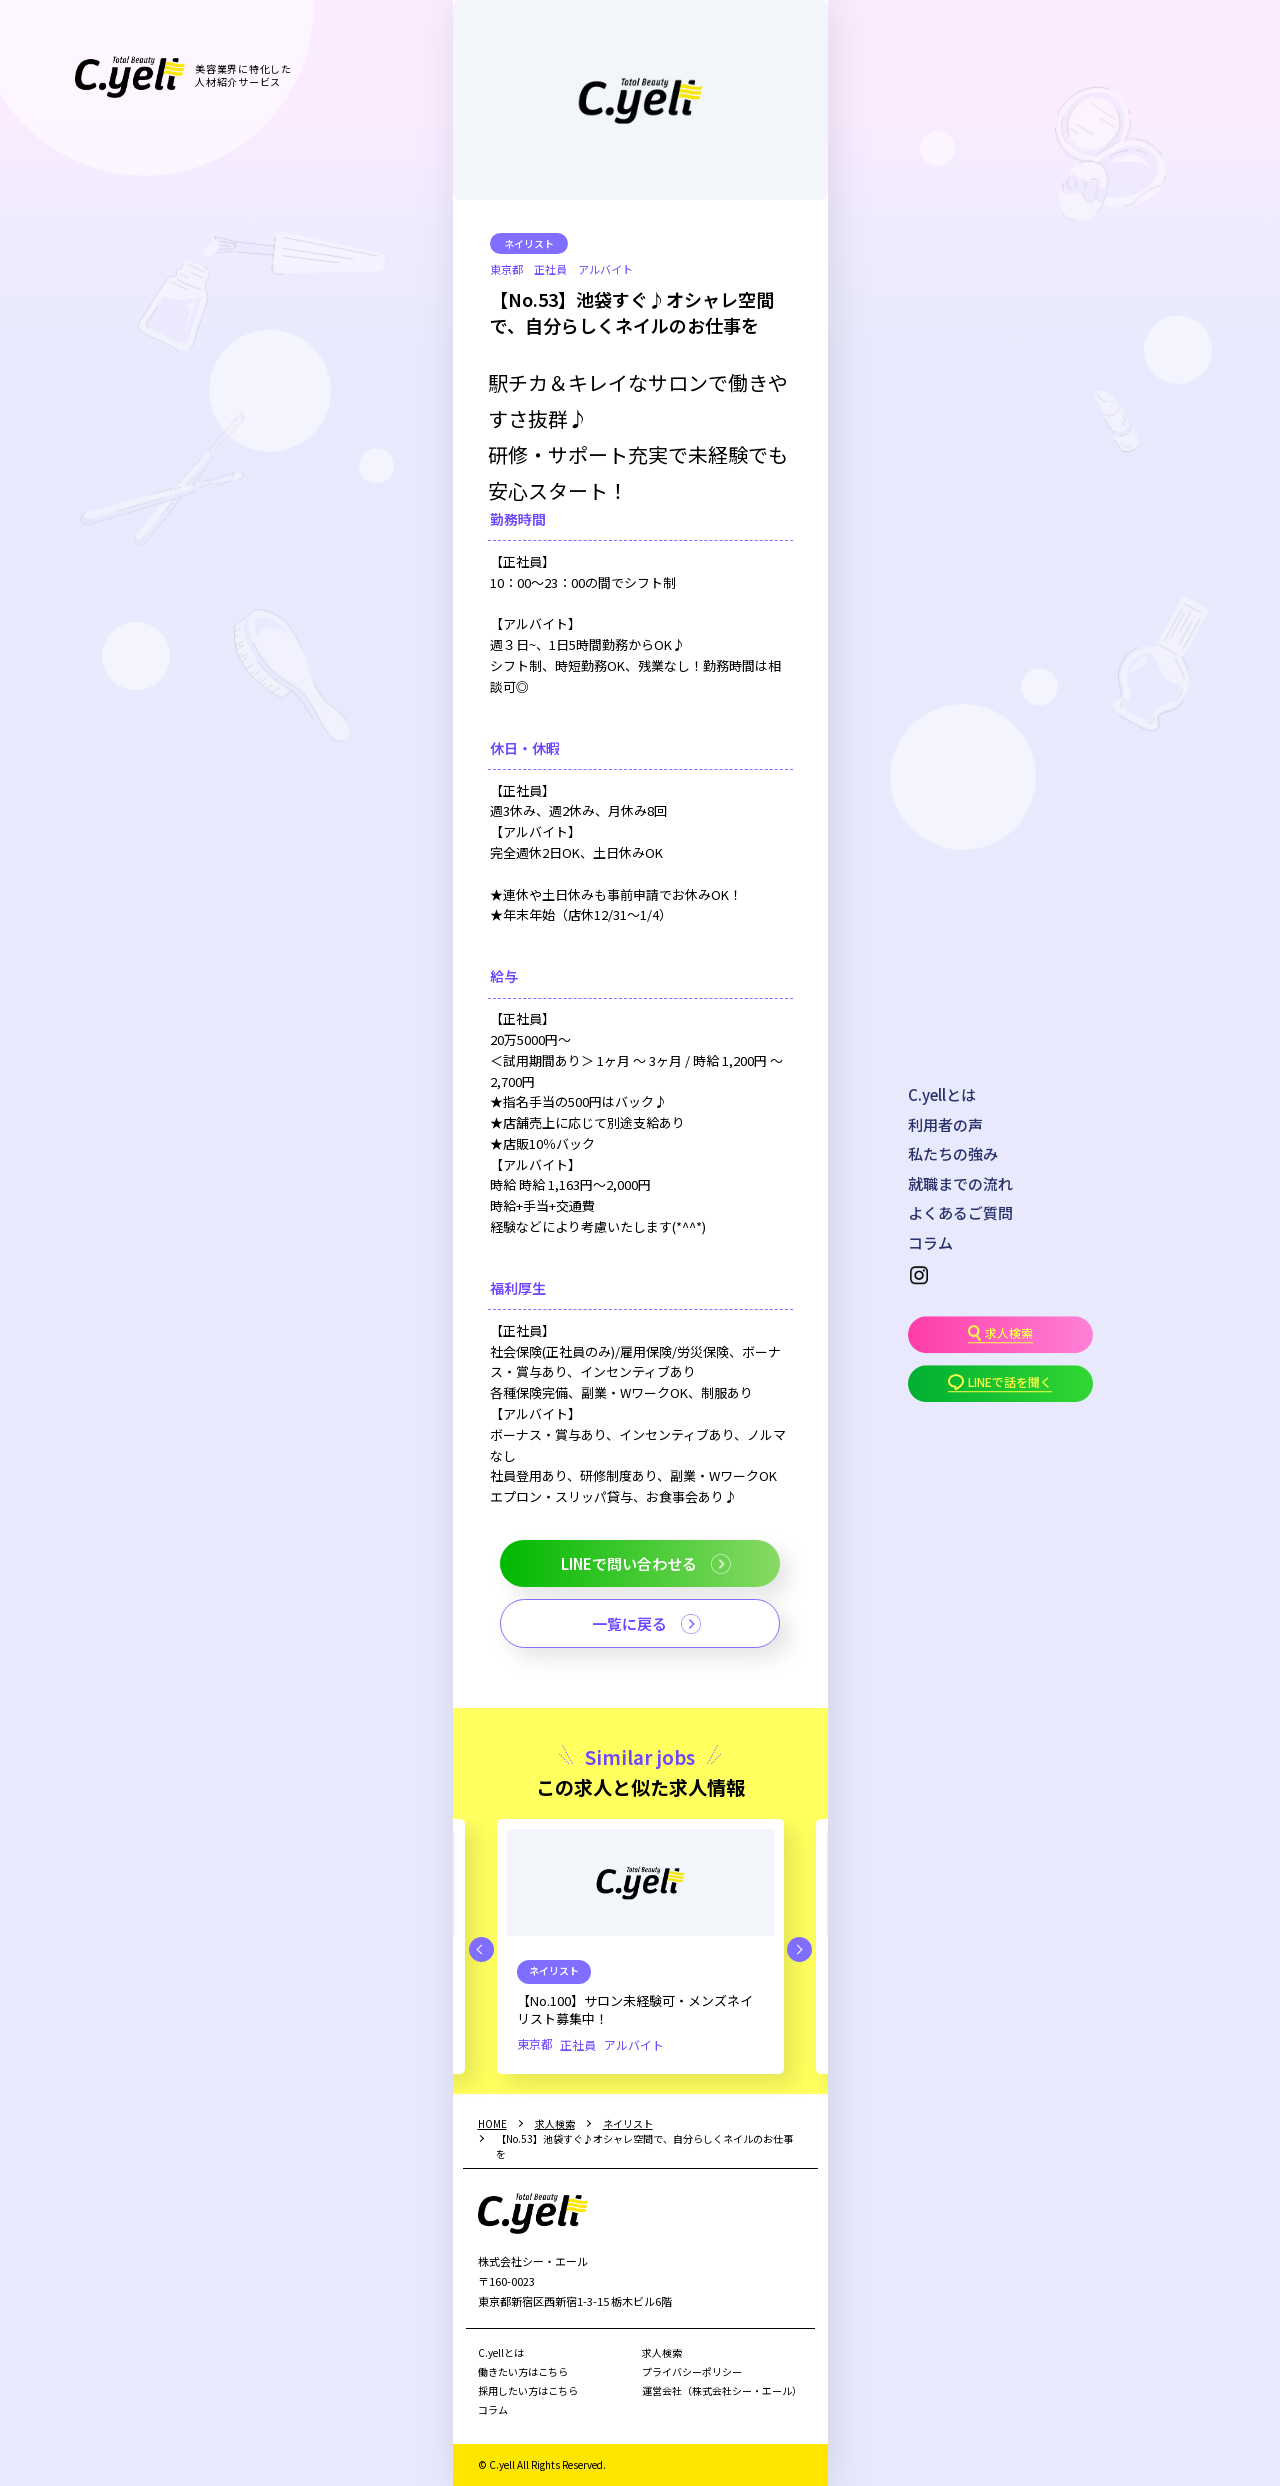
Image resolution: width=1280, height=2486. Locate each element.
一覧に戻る (629, 1623)
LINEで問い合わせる (629, 1563)
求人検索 (662, 2352)
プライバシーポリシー (692, 2371)
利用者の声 (945, 1124)
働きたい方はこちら (523, 2371)
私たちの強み (953, 1153)
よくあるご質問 (960, 1212)
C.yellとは (942, 1094)
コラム (930, 1242)
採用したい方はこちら (528, 2390)
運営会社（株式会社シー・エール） (722, 2390)
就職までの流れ (960, 1183)
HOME (492, 2123)
